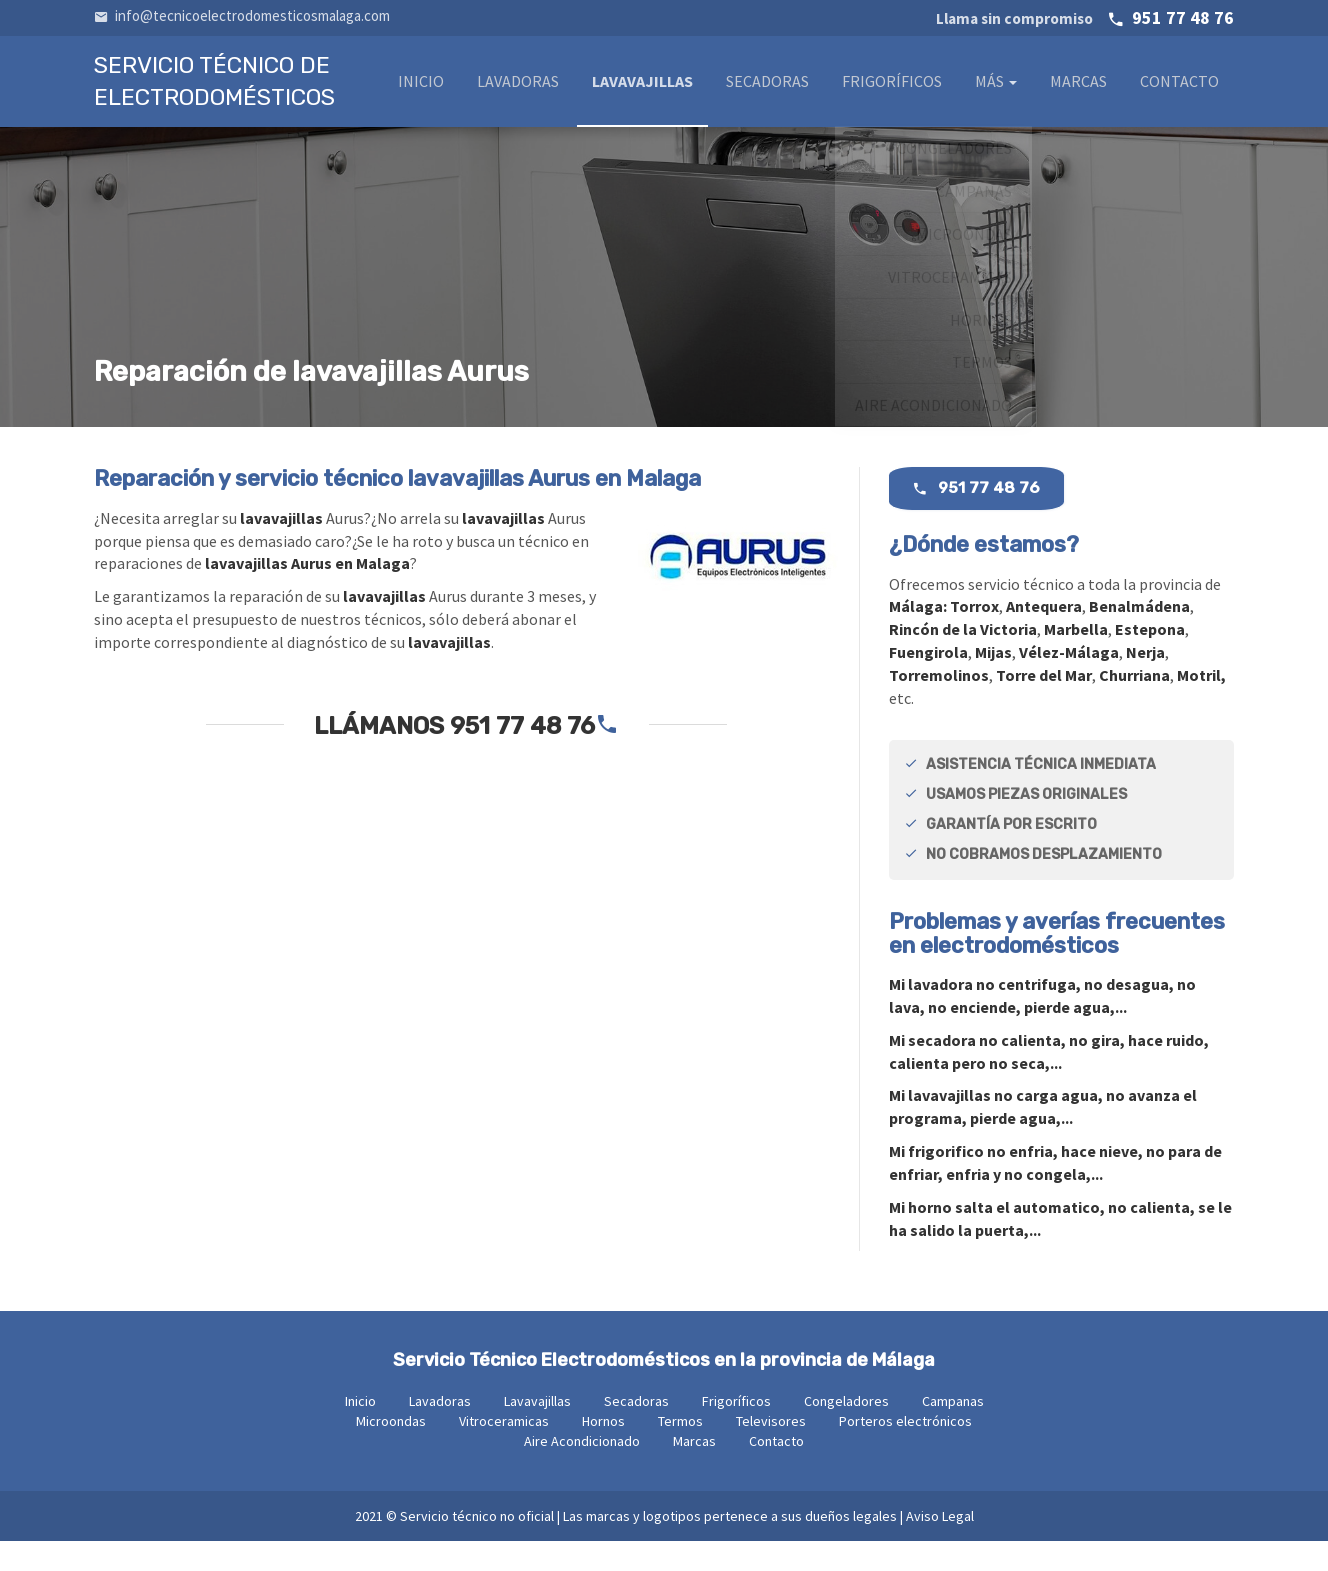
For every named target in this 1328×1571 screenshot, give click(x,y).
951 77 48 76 (1085, 17)
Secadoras (767, 87)
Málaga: (919, 636)
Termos (680, 1451)
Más (996, 87)
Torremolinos (939, 705)
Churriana (1134, 705)
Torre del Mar (1044, 705)
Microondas (391, 1451)
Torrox (974, 636)
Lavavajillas (642, 87)
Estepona (1150, 659)
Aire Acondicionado (582, 1471)
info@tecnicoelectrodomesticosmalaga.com (242, 15)
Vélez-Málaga (1069, 682)
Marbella (1076, 659)
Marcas (1078, 87)
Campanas (953, 1431)
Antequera (1044, 636)
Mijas (993, 682)
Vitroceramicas (504, 1451)
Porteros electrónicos (905, 1451)
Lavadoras (518, 87)
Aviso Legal (940, 1546)
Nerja (1145, 682)
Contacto (1179, 87)
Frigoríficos (892, 87)
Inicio (421, 87)
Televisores (771, 1451)
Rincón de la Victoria (963, 659)
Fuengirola (928, 682)
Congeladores (846, 1431)
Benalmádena (1139, 636)
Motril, (1201, 705)
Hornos (603, 1451)
